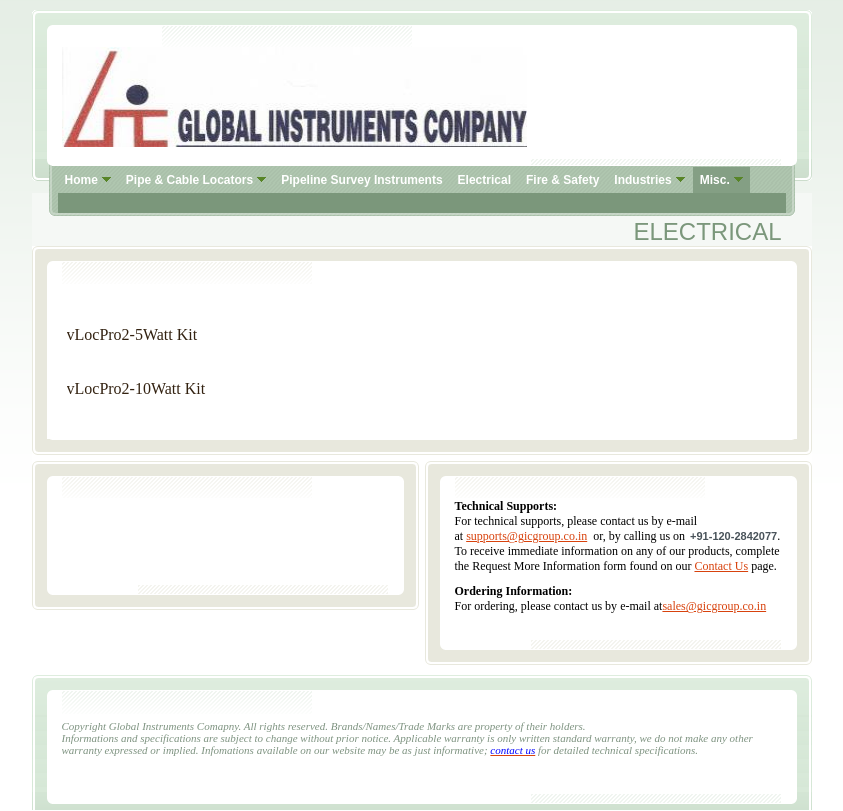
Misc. (715, 180)
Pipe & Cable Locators (189, 180)
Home (81, 180)
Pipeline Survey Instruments (361, 180)
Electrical (484, 180)
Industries (642, 180)
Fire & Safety (562, 180)
